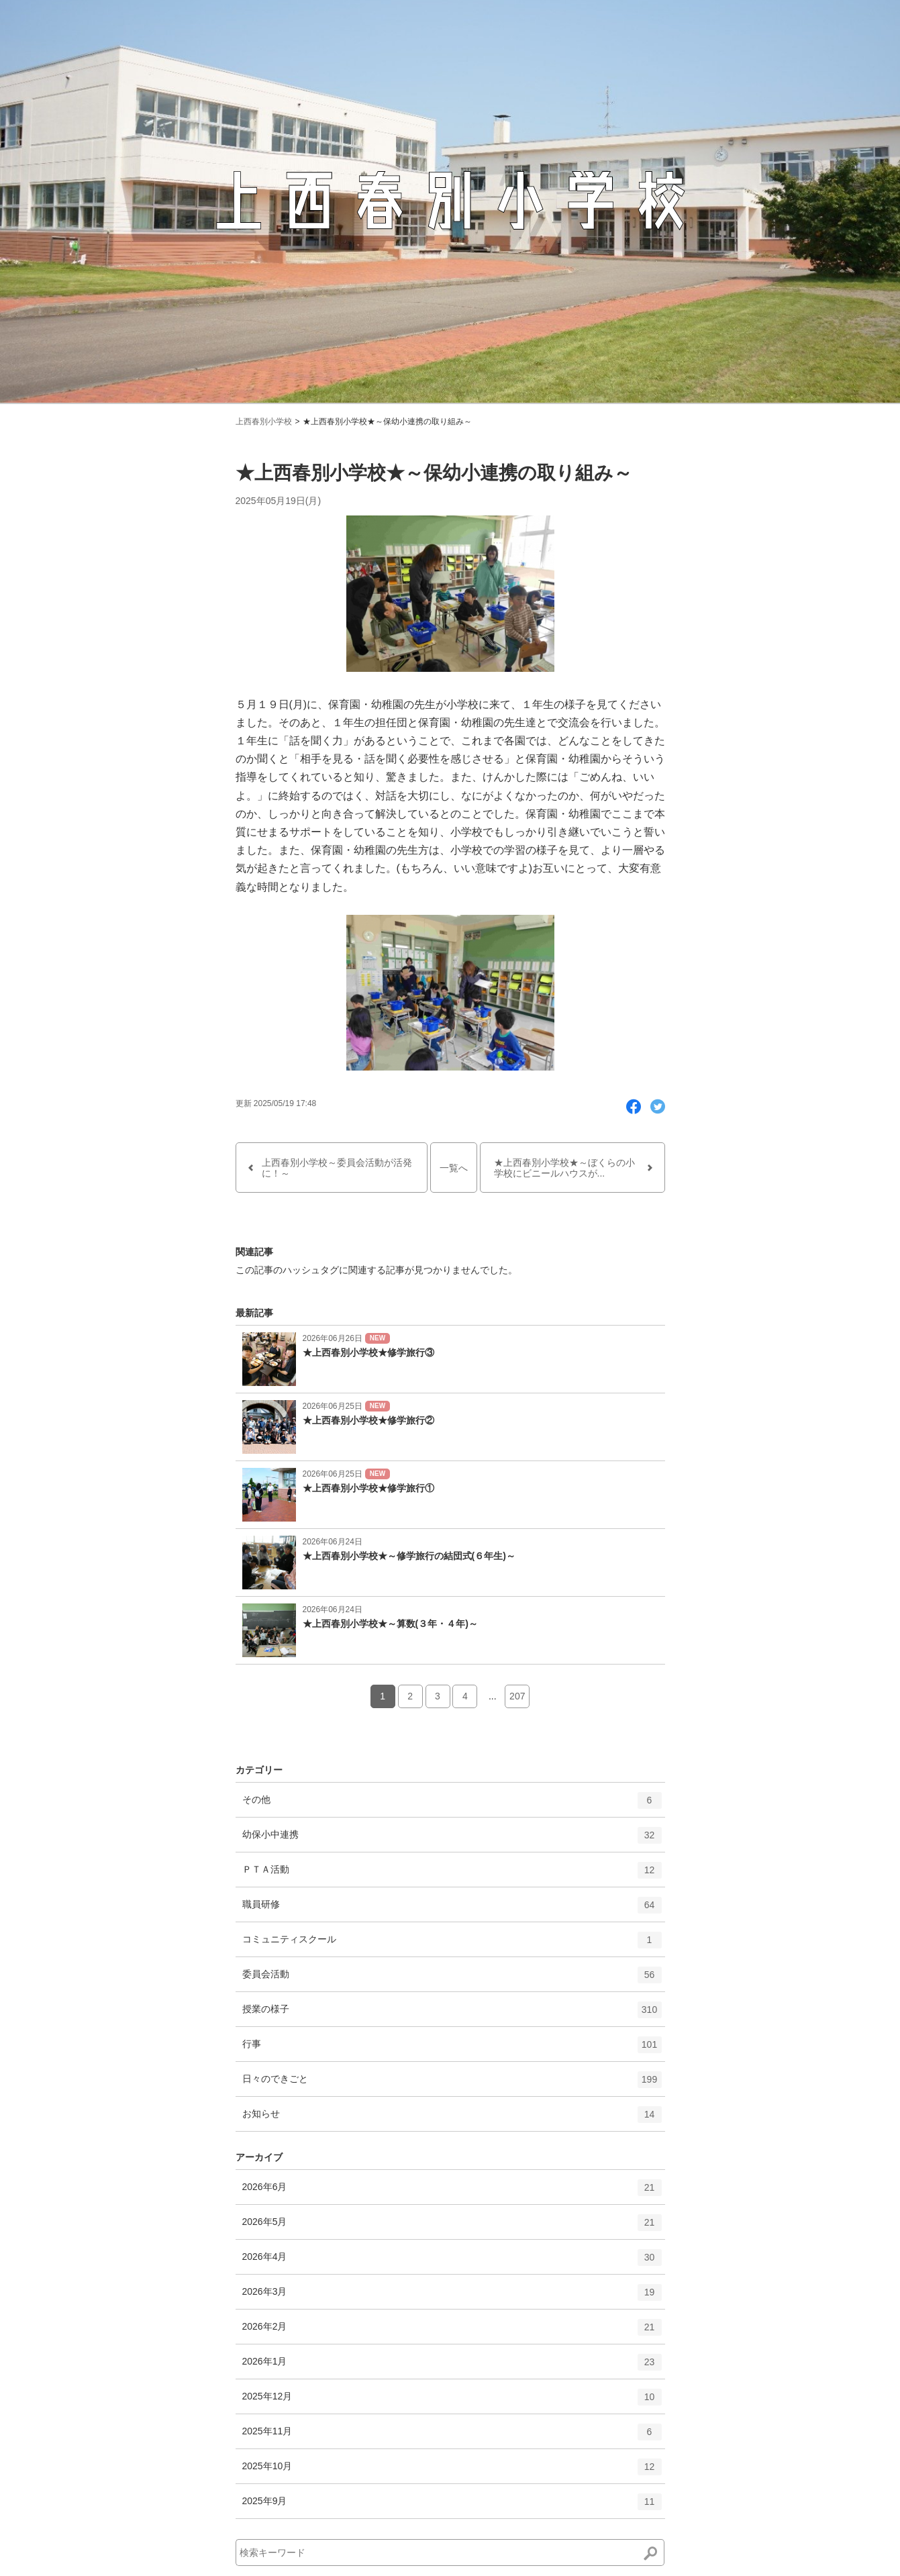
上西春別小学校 (264, 421)
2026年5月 (452, 2227)
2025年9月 (452, 2506)
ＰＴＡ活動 (452, 1874)
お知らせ (452, 2119)
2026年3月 (452, 2297)
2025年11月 (452, 2436)
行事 (452, 2049)
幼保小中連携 (452, 1839)
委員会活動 (452, 1979)
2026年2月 (452, 2331)
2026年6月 (452, 2192)
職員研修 (452, 1909)
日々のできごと (452, 2084)
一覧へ (454, 1167)
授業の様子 (452, 2014)
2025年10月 (452, 2471)
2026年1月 (452, 2366)
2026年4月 (452, 2262)
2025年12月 (452, 2401)
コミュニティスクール (452, 1944)
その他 (452, 1805)
